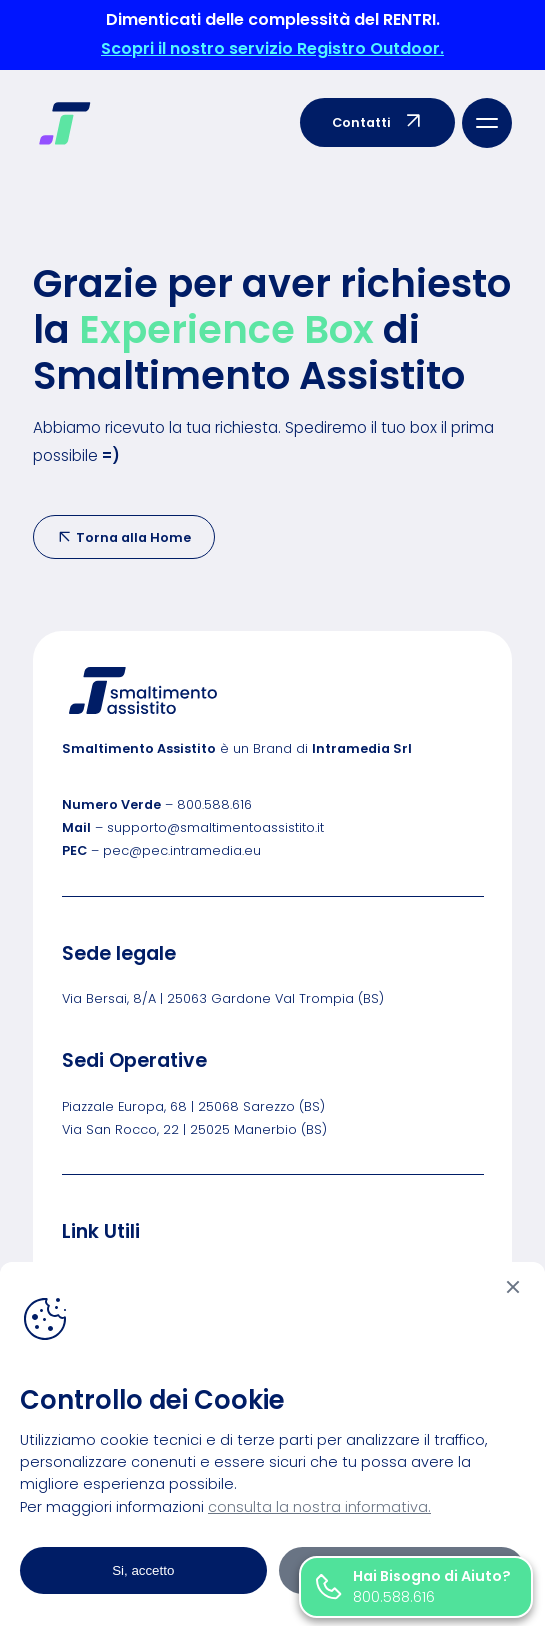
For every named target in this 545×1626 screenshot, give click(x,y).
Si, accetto (143, 1570)
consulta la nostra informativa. (319, 1507)
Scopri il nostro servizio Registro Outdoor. (272, 48)
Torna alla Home (124, 537)
